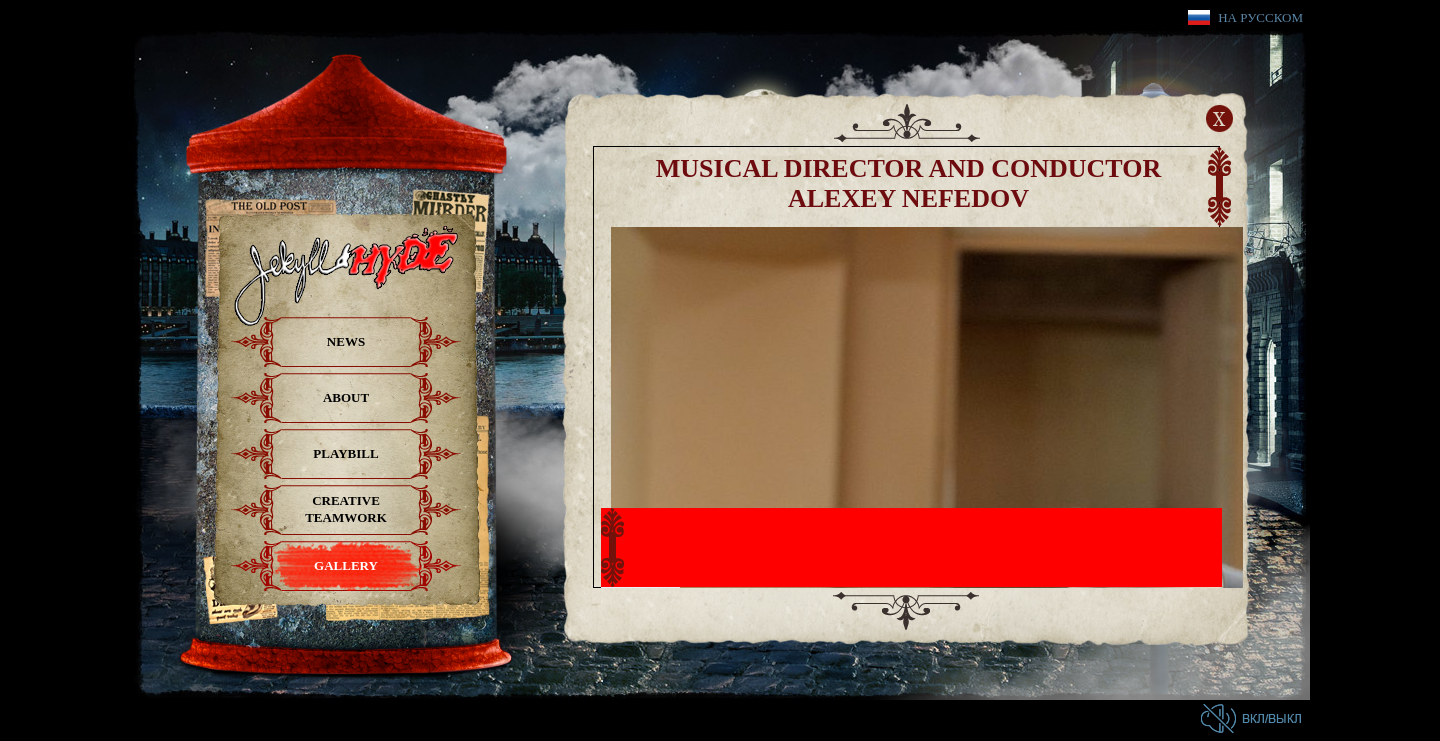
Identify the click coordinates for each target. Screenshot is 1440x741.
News (346, 341)
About (346, 397)
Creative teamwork (346, 509)
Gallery (346, 565)
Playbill (345, 453)
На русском (1260, 17)
